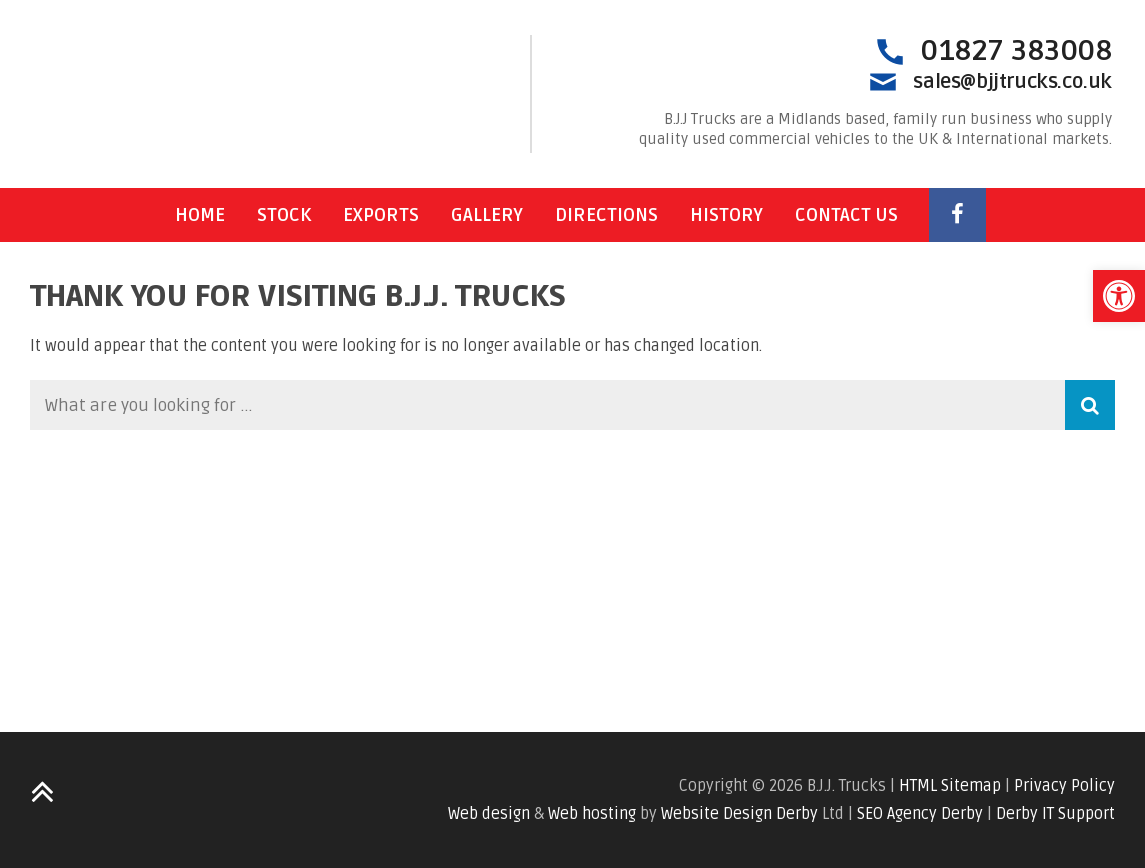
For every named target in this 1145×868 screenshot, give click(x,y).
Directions (606, 215)
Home (200, 215)
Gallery (487, 215)
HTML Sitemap (950, 786)
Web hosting (592, 814)
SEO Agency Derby (920, 814)
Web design (489, 814)
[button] (1119, 296)
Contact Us (846, 215)
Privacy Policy (1064, 786)
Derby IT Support (1055, 814)
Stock (284, 215)
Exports (381, 215)
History (726, 215)
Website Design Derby (739, 814)
